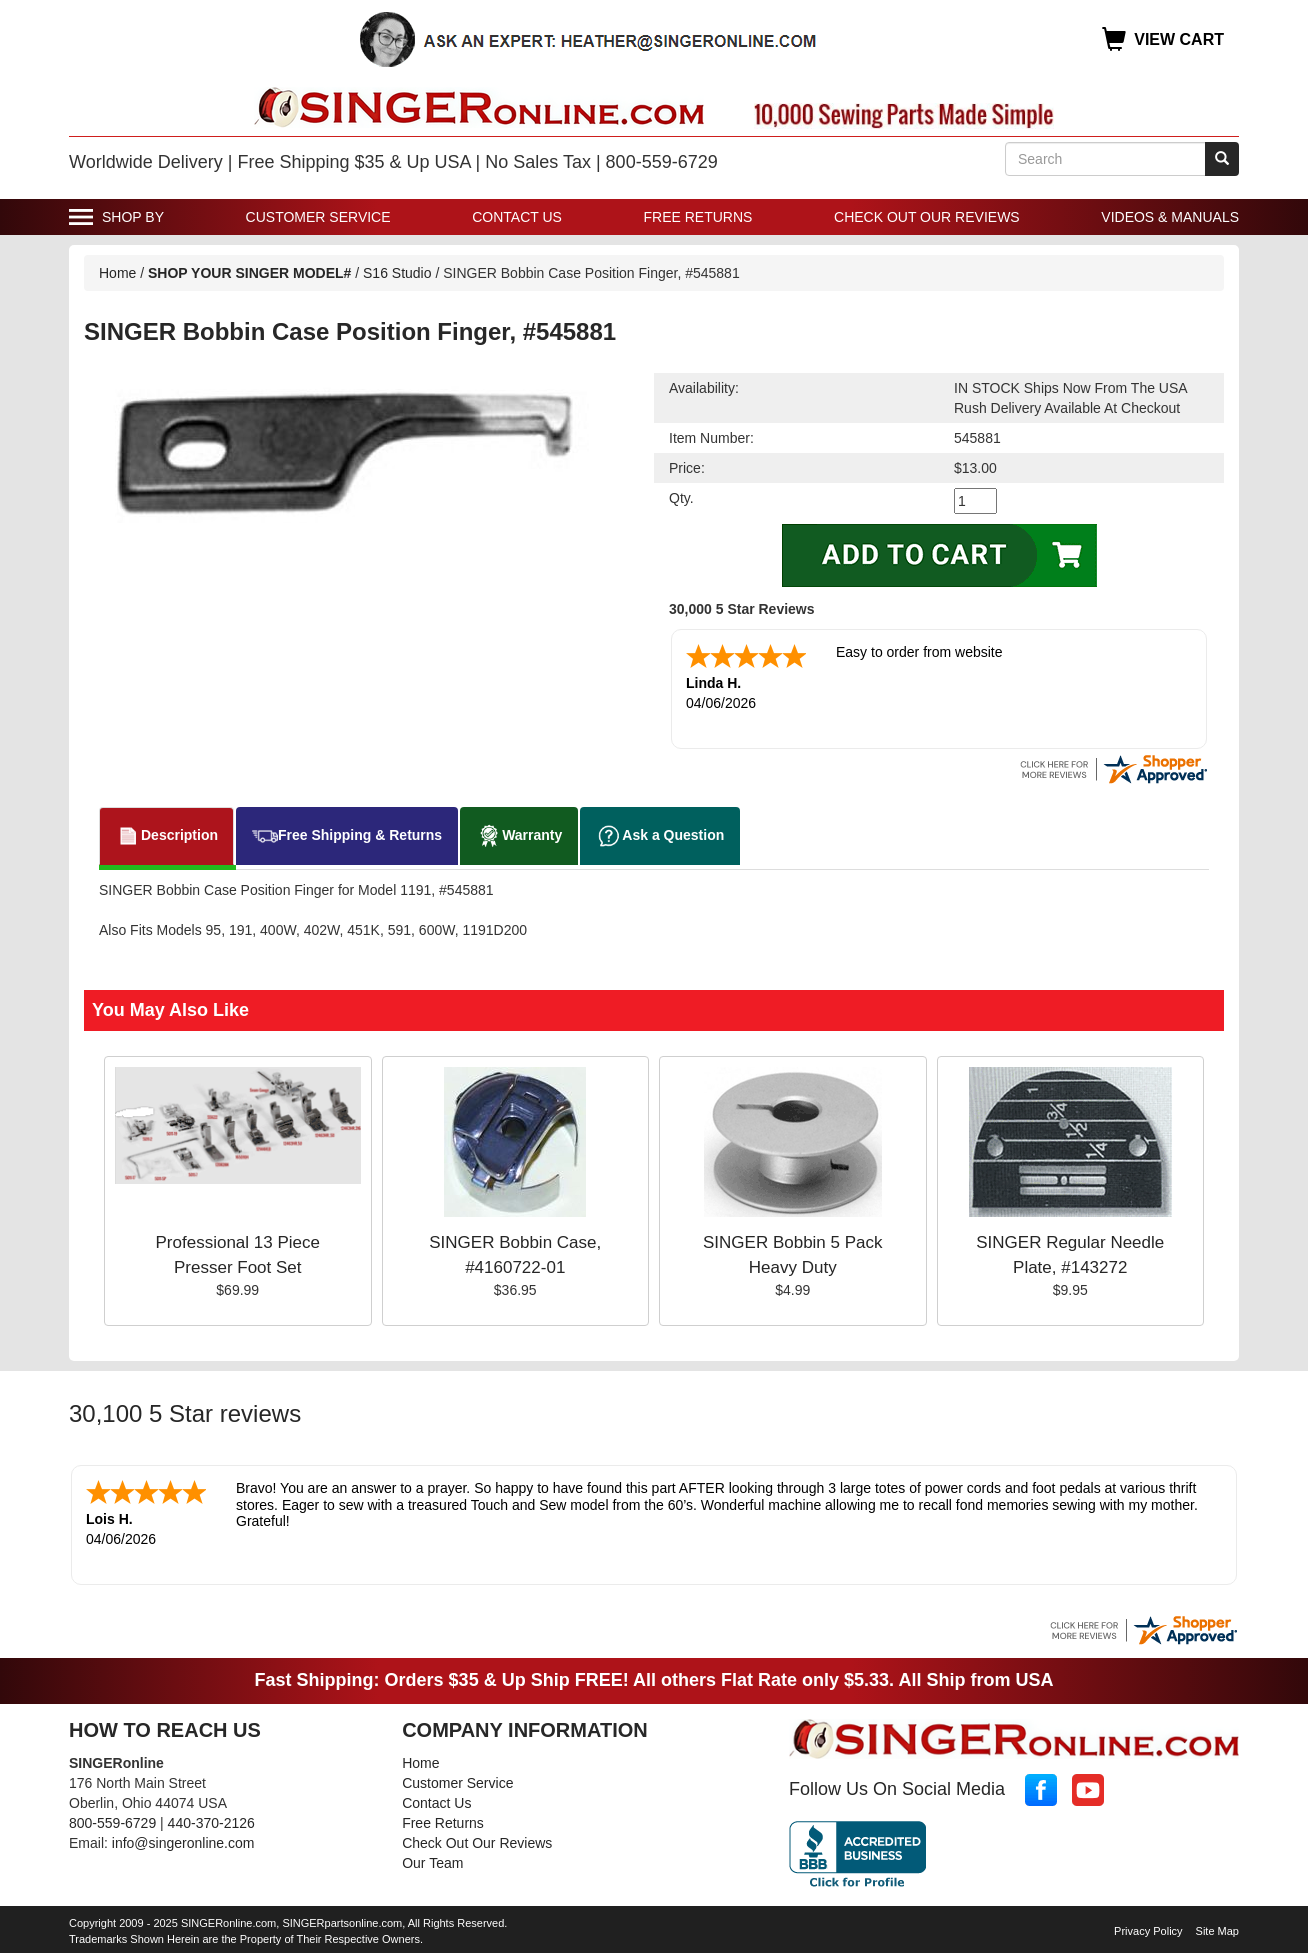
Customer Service (318, 217)
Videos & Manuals (1170, 217)
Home (117, 273)
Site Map (1217, 1931)
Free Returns (698, 217)
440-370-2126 (211, 1823)
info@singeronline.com (183, 1843)
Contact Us (517, 217)
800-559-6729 (112, 1823)
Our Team (432, 1863)
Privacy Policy (1148, 1931)
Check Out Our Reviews (927, 217)
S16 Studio (397, 273)
